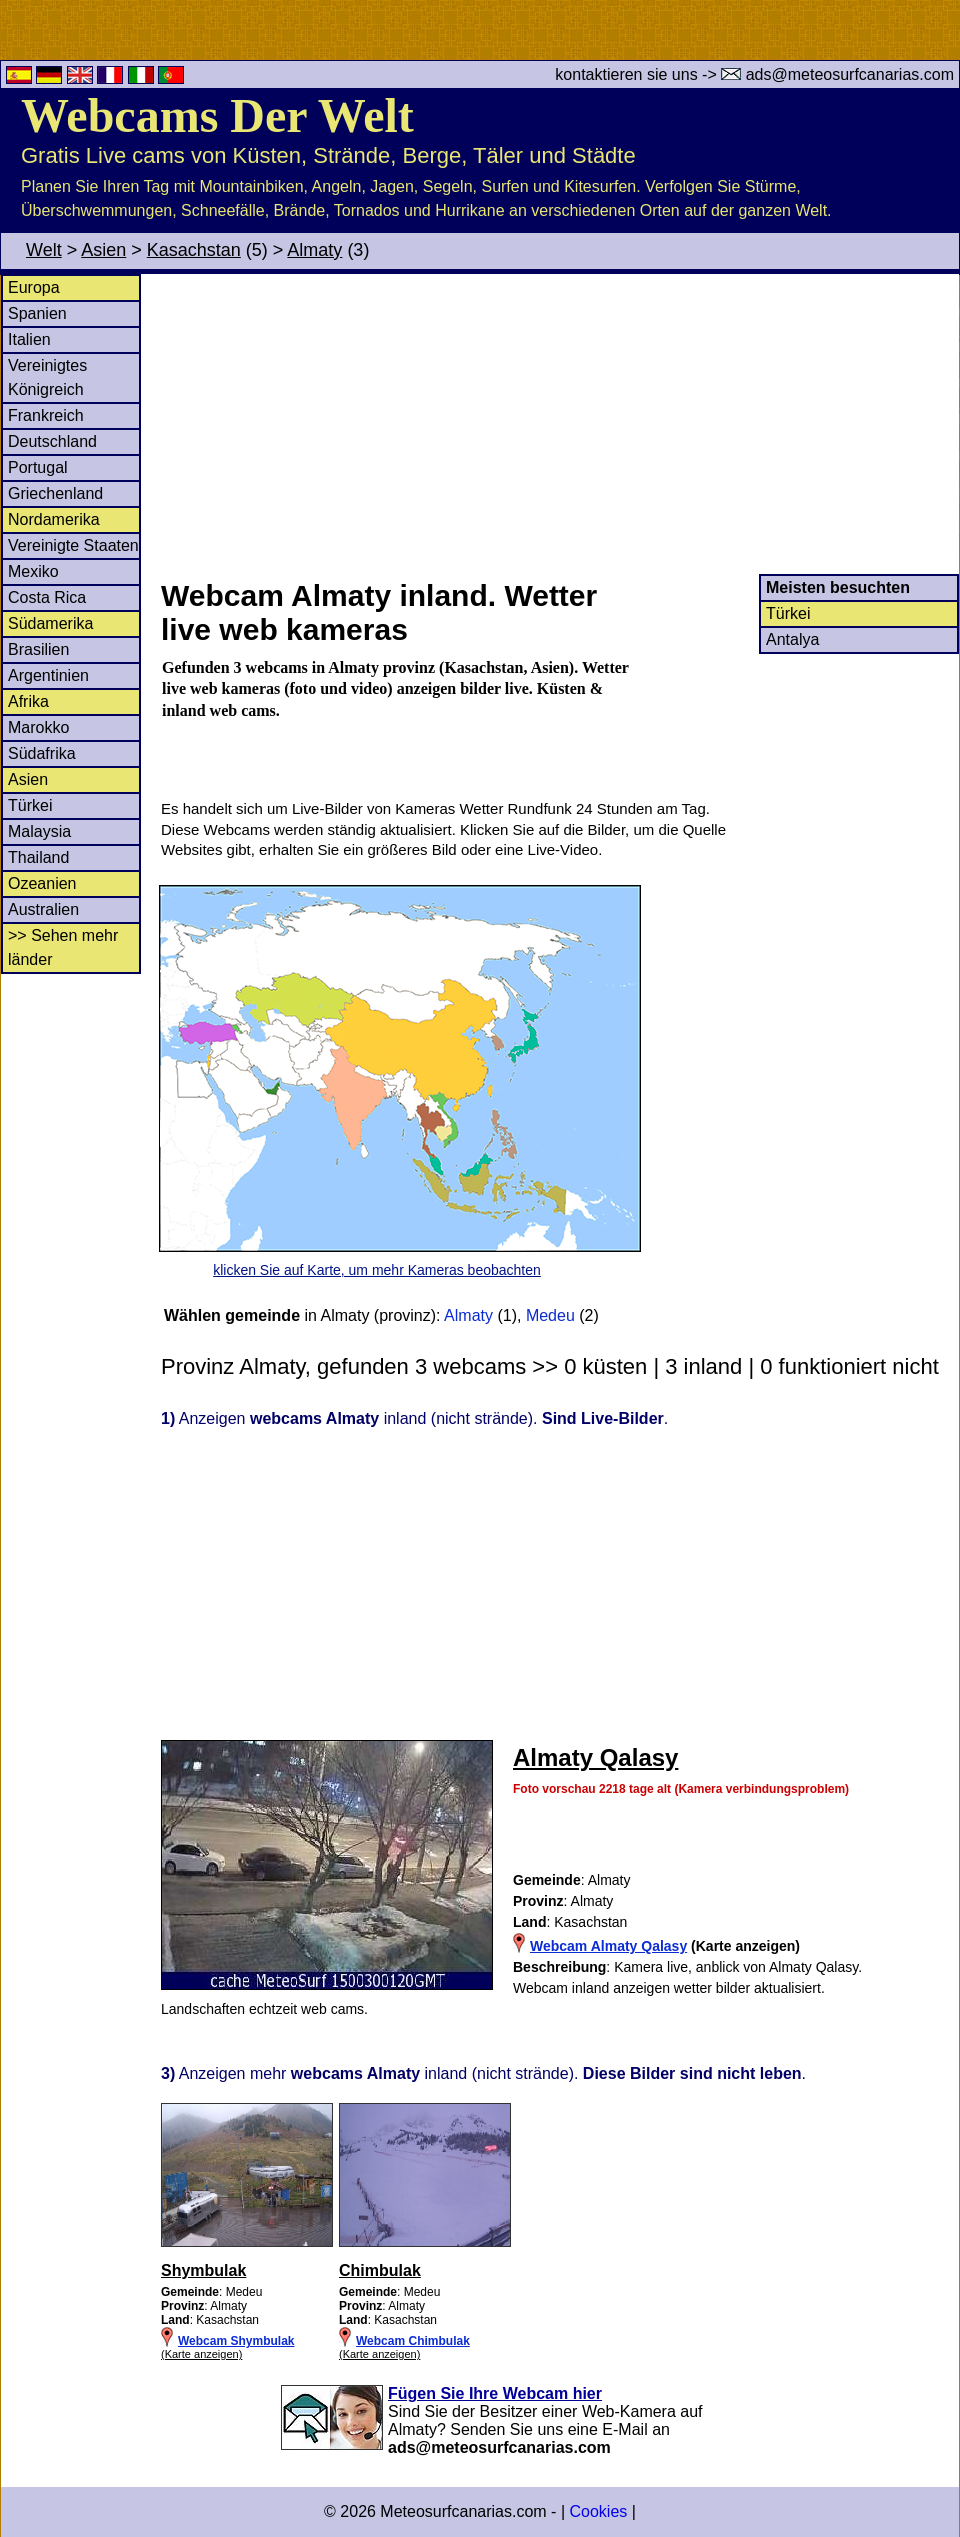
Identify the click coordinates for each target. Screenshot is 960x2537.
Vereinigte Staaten (73, 545)
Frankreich (46, 415)
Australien (43, 909)
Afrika (28, 701)
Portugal (38, 467)
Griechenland (55, 493)
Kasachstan (194, 250)
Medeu (550, 1315)
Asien (103, 250)
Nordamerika (54, 519)
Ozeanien (42, 883)
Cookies (598, 2511)
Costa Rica (47, 597)
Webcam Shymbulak (236, 2341)
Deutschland (52, 441)
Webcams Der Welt (217, 115)
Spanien (37, 313)
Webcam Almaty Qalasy (608, 1946)
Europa (34, 287)
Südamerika (50, 623)
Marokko (38, 727)
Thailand (38, 857)
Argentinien (48, 675)
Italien (29, 339)
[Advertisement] (559, 424)
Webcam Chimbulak (413, 2341)
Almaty (314, 250)
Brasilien (38, 649)
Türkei (30, 805)
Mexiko (33, 571)
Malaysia (39, 831)
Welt (44, 250)
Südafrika (42, 753)
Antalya (792, 639)
